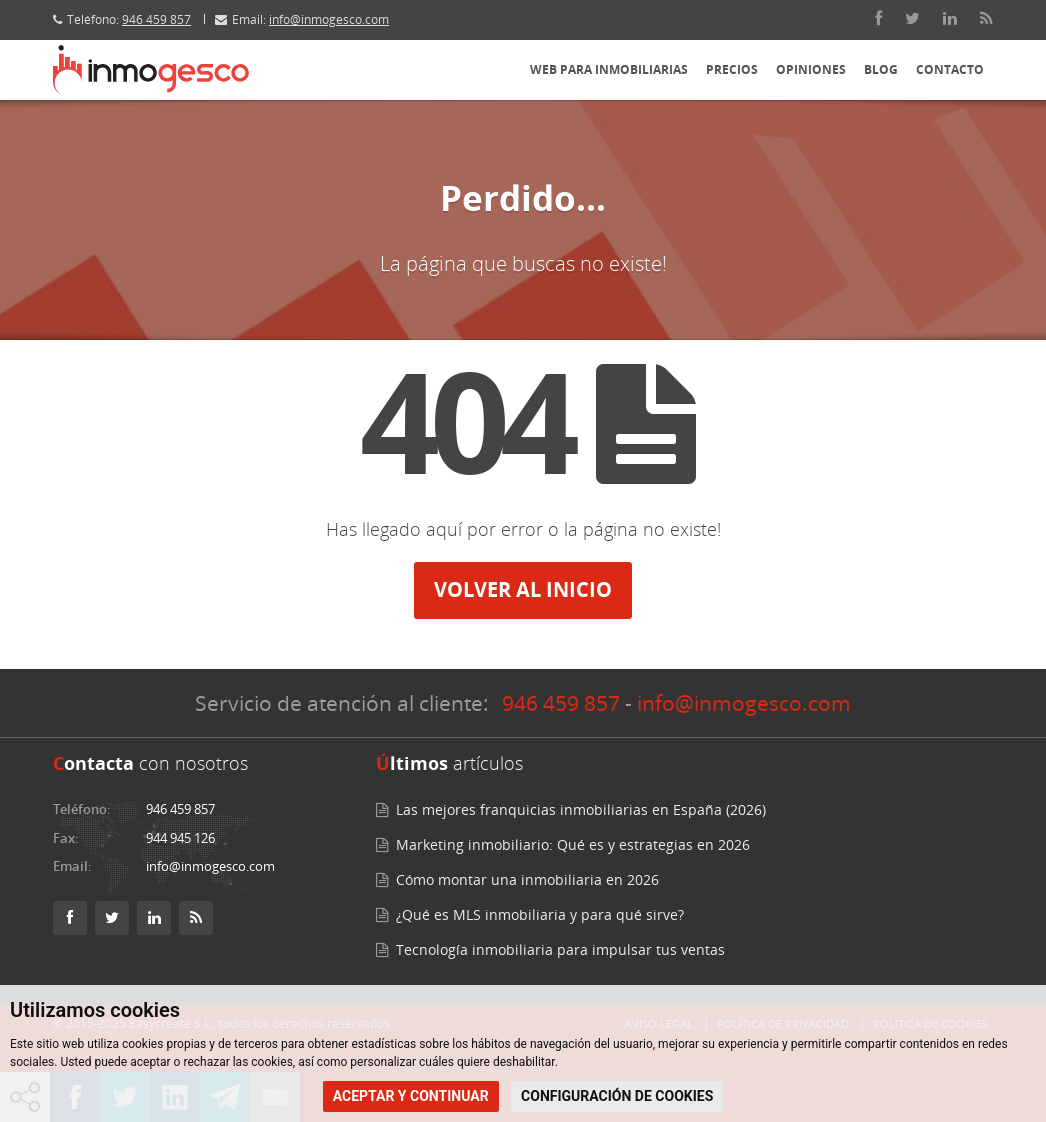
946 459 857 (156, 19)
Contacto (950, 69)
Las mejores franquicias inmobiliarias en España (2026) (581, 809)
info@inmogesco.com (329, 19)
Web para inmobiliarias (609, 69)
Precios (732, 69)
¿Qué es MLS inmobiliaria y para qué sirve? (540, 914)
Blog (881, 69)
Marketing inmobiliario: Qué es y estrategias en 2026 (573, 844)
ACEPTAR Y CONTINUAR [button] (411, 1096)
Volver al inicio (523, 589)
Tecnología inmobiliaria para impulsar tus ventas (560, 949)
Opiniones (811, 69)
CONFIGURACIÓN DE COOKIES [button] (617, 1096)
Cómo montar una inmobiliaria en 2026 (527, 879)
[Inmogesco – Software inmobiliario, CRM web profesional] (151, 70)
